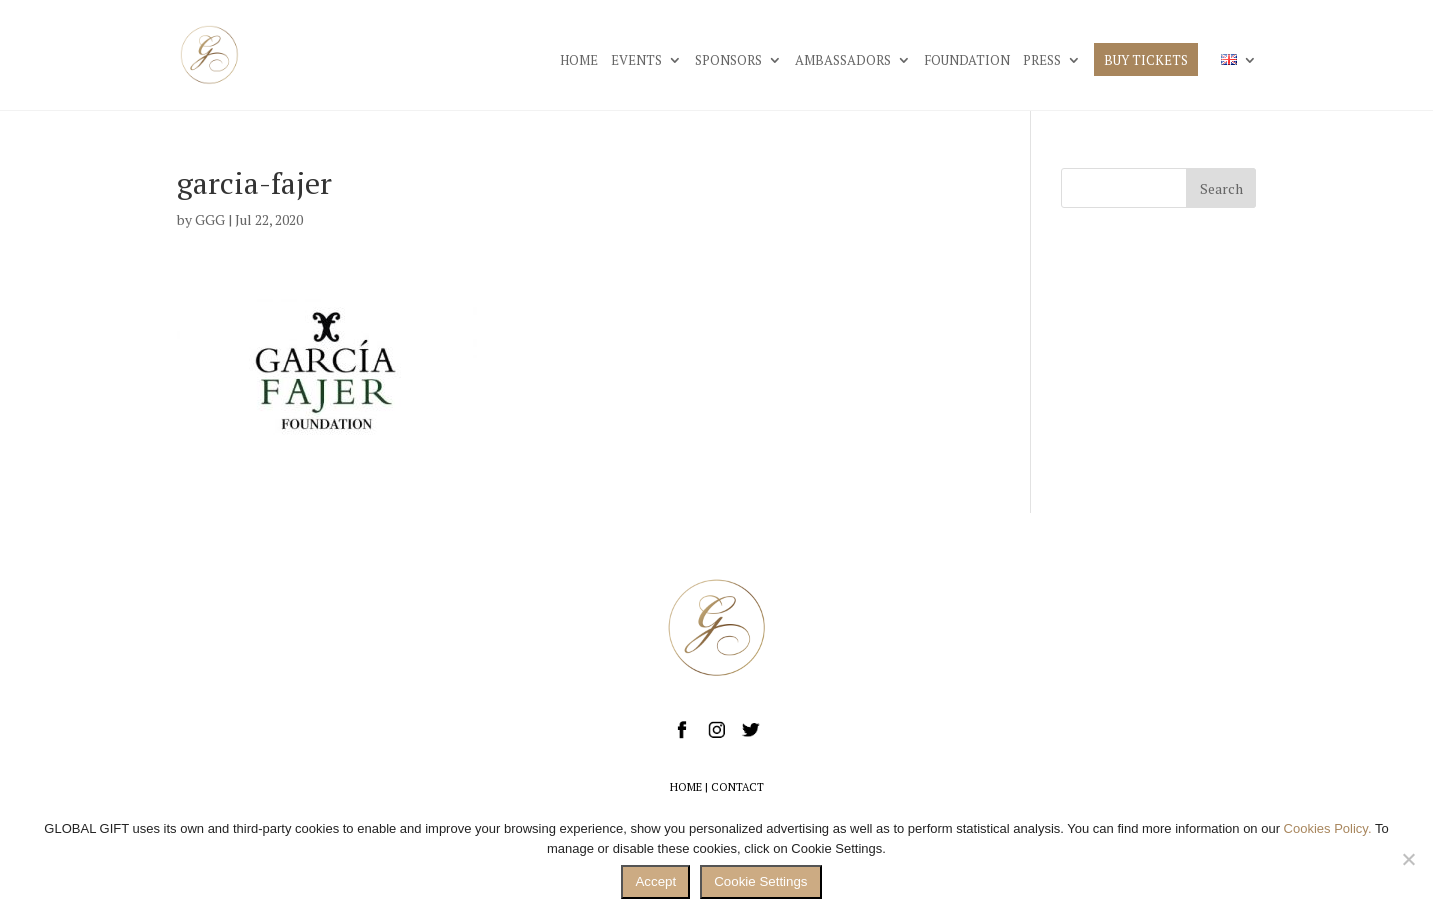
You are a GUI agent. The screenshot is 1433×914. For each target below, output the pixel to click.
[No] (1408, 859)
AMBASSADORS (843, 61)
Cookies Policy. (1328, 828)
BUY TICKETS (1146, 61)
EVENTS (636, 61)
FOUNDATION (967, 61)
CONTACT (737, 787)
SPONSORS (728, 61)
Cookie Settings (760, 881)
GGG (210, 219)
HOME (579, 61)
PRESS (1042, 61)
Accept (655, 881)
